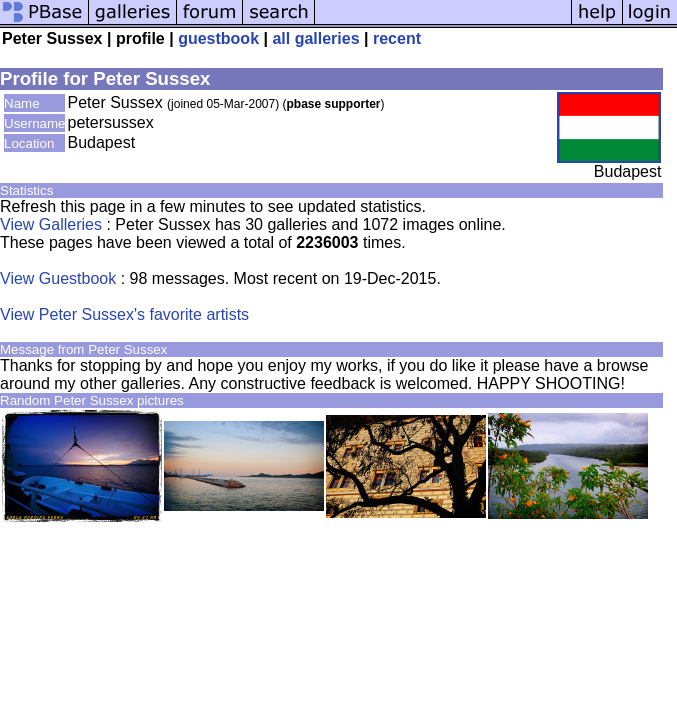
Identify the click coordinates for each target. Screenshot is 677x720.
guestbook (218, 38)
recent (397, 38)
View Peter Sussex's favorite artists (124, 314)
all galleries (315, 38)
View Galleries (51, 224)
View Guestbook (58, 278)
